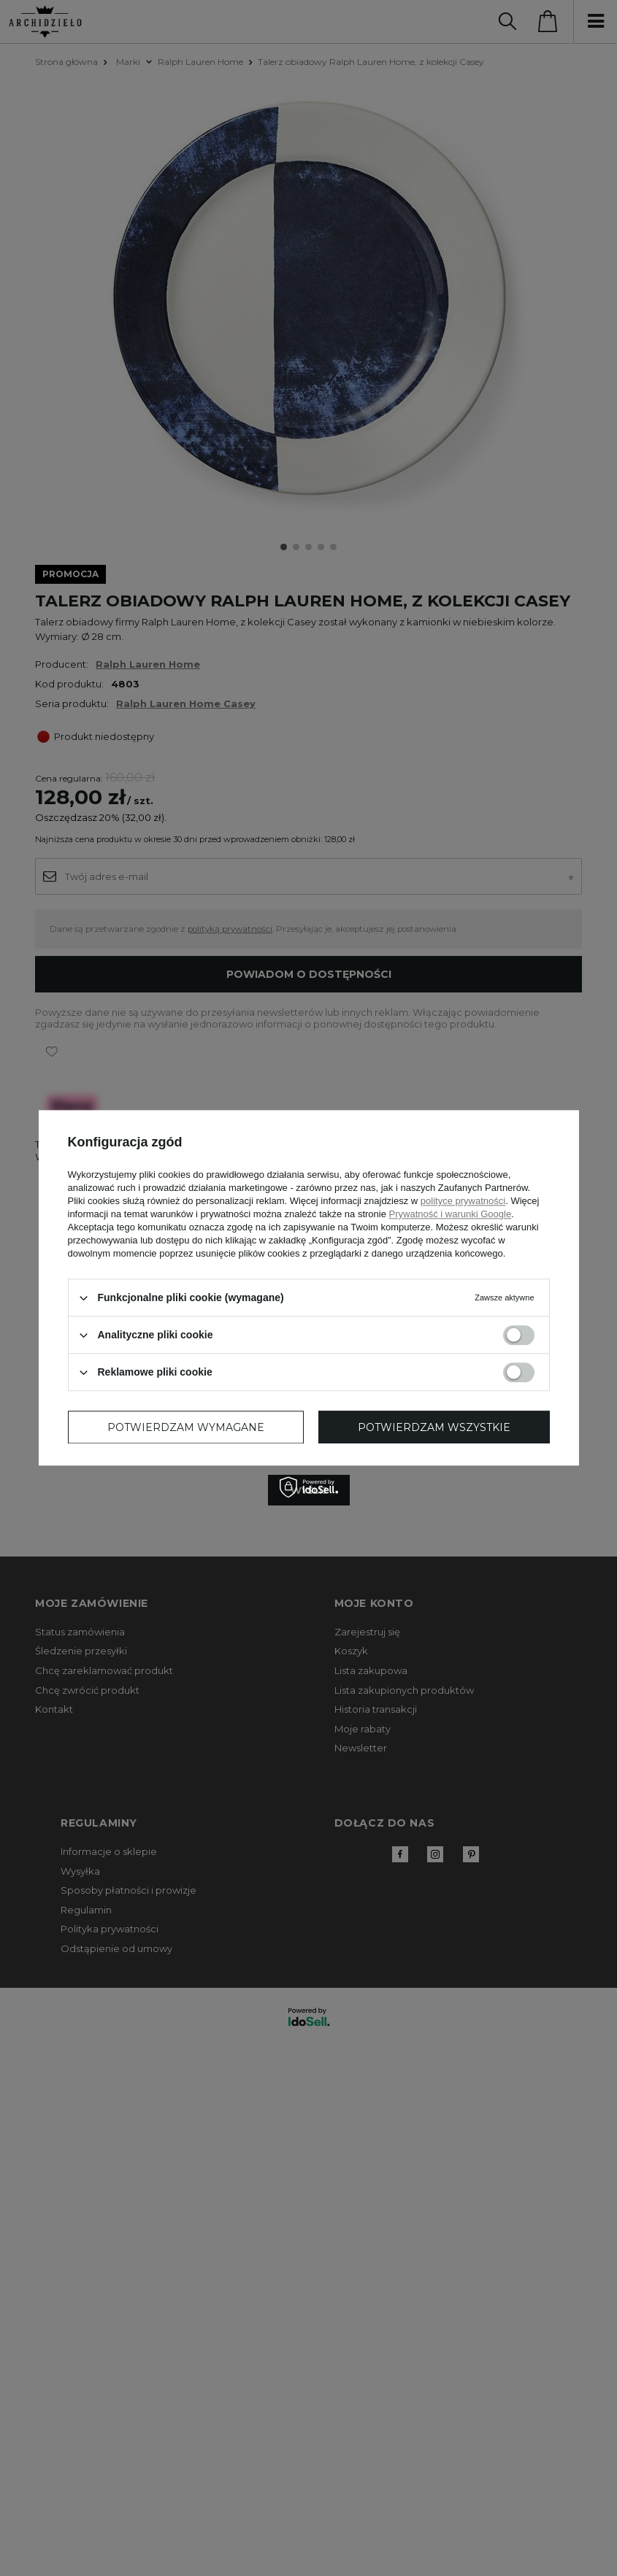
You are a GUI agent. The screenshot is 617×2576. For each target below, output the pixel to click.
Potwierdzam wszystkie (434, 1427)
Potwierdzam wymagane (185, 1427)
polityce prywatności (463, 1200)
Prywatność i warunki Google (450, 1213)
